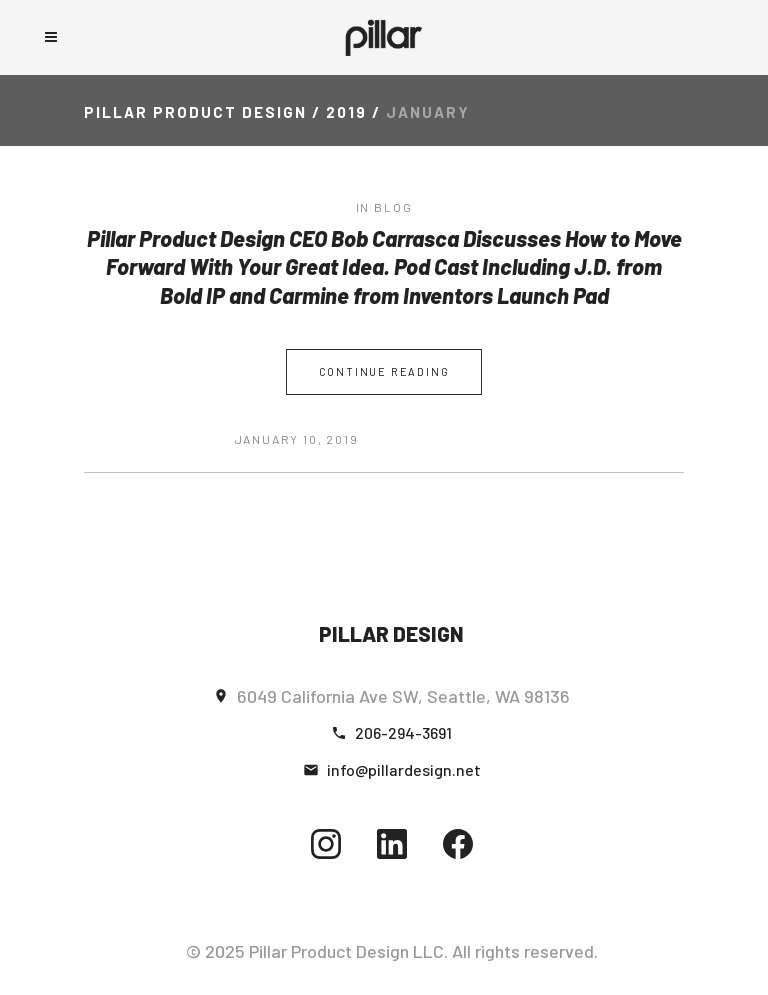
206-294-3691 (403, 732)
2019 (346, 112)
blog (393, 207)
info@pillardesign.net (404, 769)
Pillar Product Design (195, 112)
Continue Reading (384, 371)
